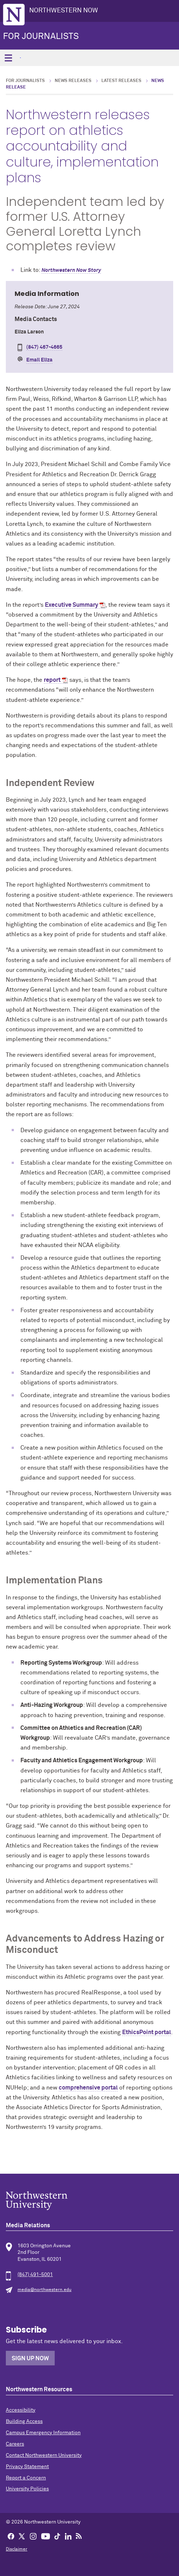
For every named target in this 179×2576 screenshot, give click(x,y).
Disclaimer (16, 2549)
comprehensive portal (88, 2088)
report (52, 680)
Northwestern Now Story (71, 270)
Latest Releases (121, 81)
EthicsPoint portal (146, 2032)
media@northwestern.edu (44, 2290)
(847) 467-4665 (44, 347)
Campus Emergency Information (43, 2432)
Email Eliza (39, 360)
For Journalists (41, 36)
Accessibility (20, 2410)
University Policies (27, 2488)
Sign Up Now (30, 2358)
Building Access (24, 2421)
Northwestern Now (63, 10)
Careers (15, 2444)
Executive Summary (71, 605)
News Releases (73, 81)
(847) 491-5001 (35, 2274)
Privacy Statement (27, 2466)
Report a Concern (26, 2478)
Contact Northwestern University (44, 2455)
